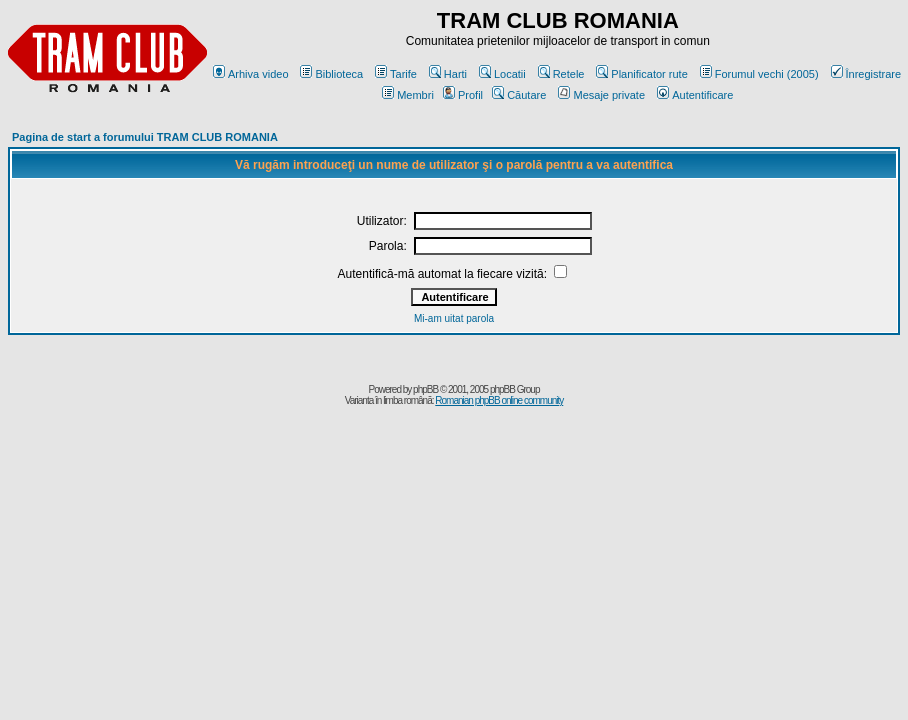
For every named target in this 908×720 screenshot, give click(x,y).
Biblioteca (331, 74)
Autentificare (695, 95)
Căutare (519, 95)
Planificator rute (641, 74)
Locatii (502, 74)
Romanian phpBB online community (499, 400)
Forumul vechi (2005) (759, 74)
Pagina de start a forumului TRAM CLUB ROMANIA (145, 137)
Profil (463, 95)
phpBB (425, 389)
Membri (408, 95)
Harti (448, 74)
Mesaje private (601, 95)
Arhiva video (251, 74)
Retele (561, 74)
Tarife (396, 74)
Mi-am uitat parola (454, 318)
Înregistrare (866, 74)
